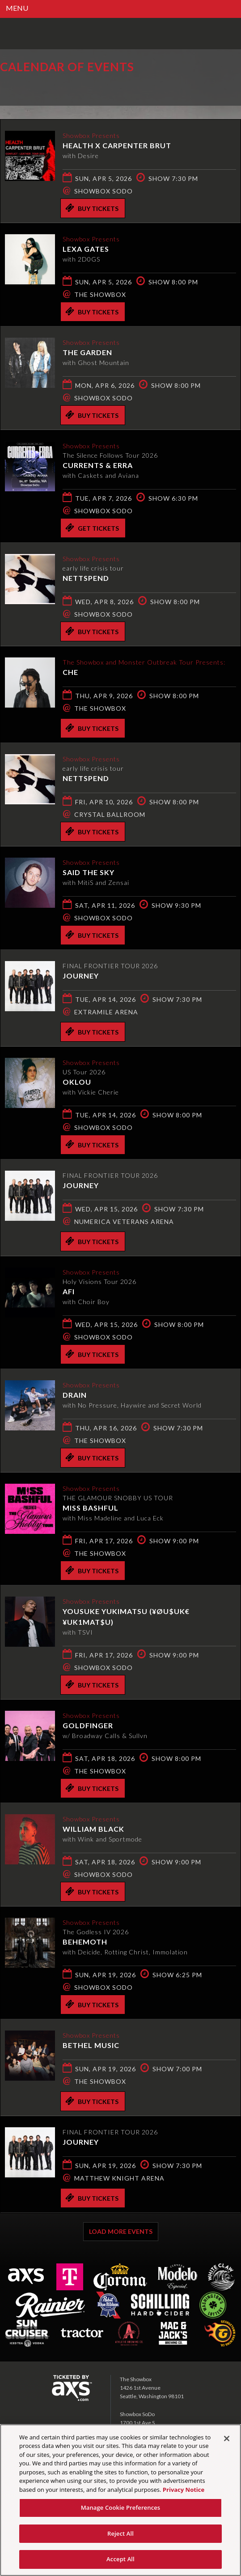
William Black (93, 1829)
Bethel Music (91, 2045)
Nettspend (86, 578)
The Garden (87, 352)
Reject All (120, 2533)
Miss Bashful (90, 1507)
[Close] (227, 2438)
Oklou (77, 1082)
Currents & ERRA (98, 465)
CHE (70, 672)
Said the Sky (88, 872)
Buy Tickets (91, 208)
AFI (69, 1291)
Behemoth (85, 1941)
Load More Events (120, 2231)
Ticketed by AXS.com (65, 87)
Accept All (120, 2559)
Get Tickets (92, 528)
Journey (81, 975)
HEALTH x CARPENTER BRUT (117, 145)
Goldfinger (88, 1725)
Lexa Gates (86, 249)
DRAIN (75, 1395)
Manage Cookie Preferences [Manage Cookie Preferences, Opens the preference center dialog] (121, 2507)
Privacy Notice (183, 2490)
